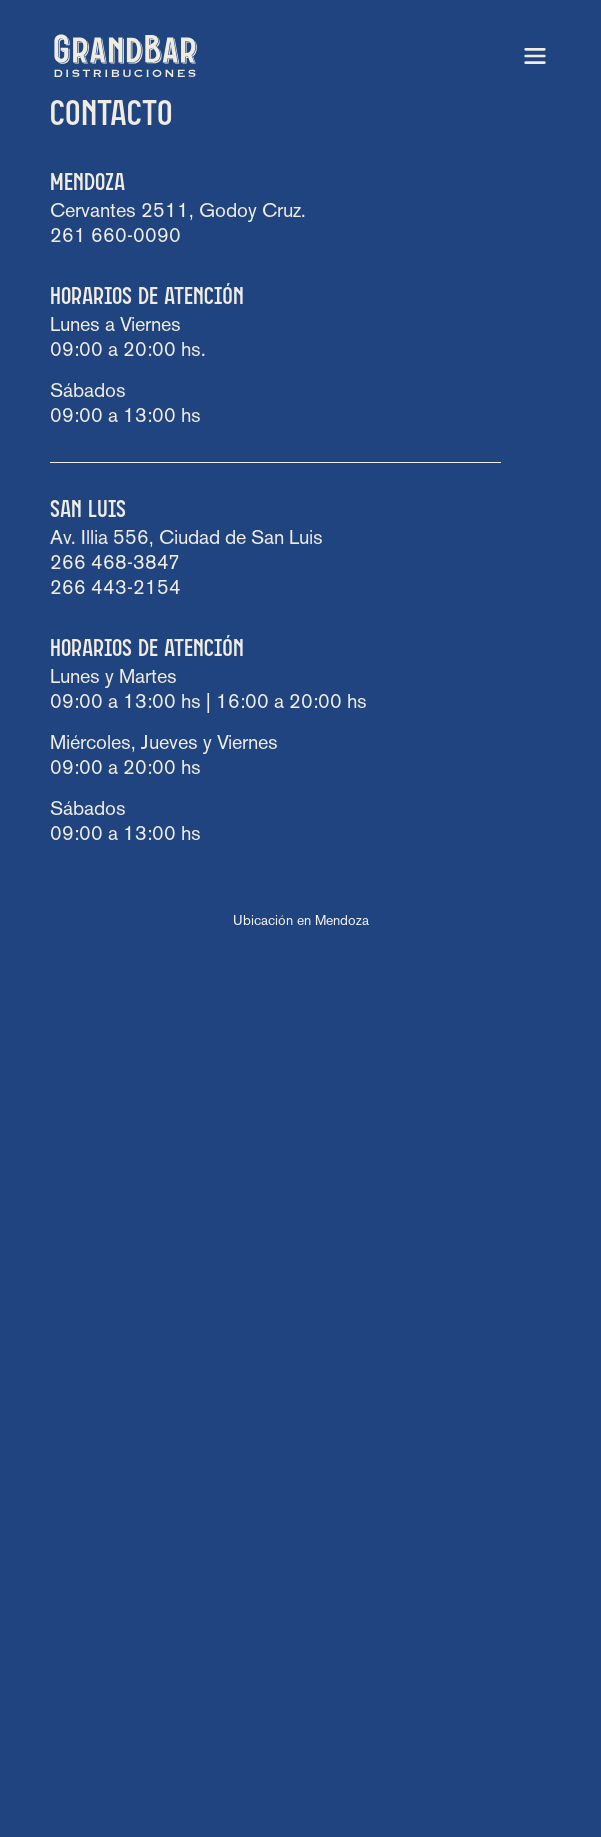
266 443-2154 (115, 589)
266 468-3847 (115, 564)
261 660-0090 (115, 237)
